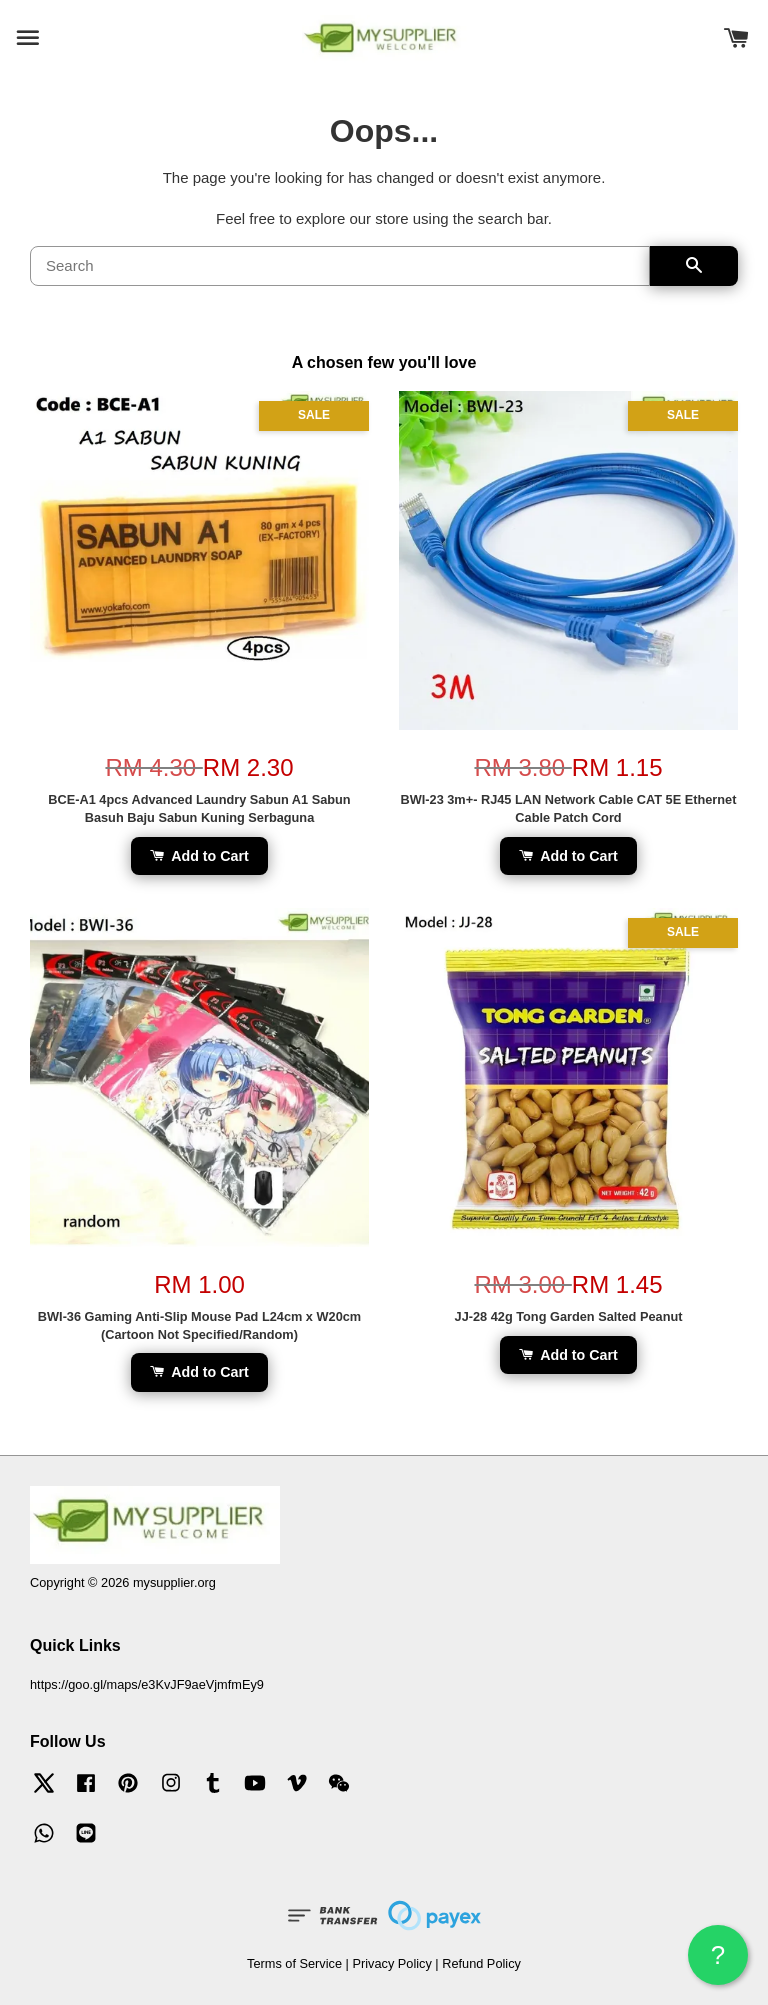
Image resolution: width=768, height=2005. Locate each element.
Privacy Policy (391, 1963)
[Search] (340, 266)
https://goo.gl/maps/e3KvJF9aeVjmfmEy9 (147, 1684)
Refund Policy (481, 1963)
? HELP (718, 1962)
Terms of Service (294, 1963)
